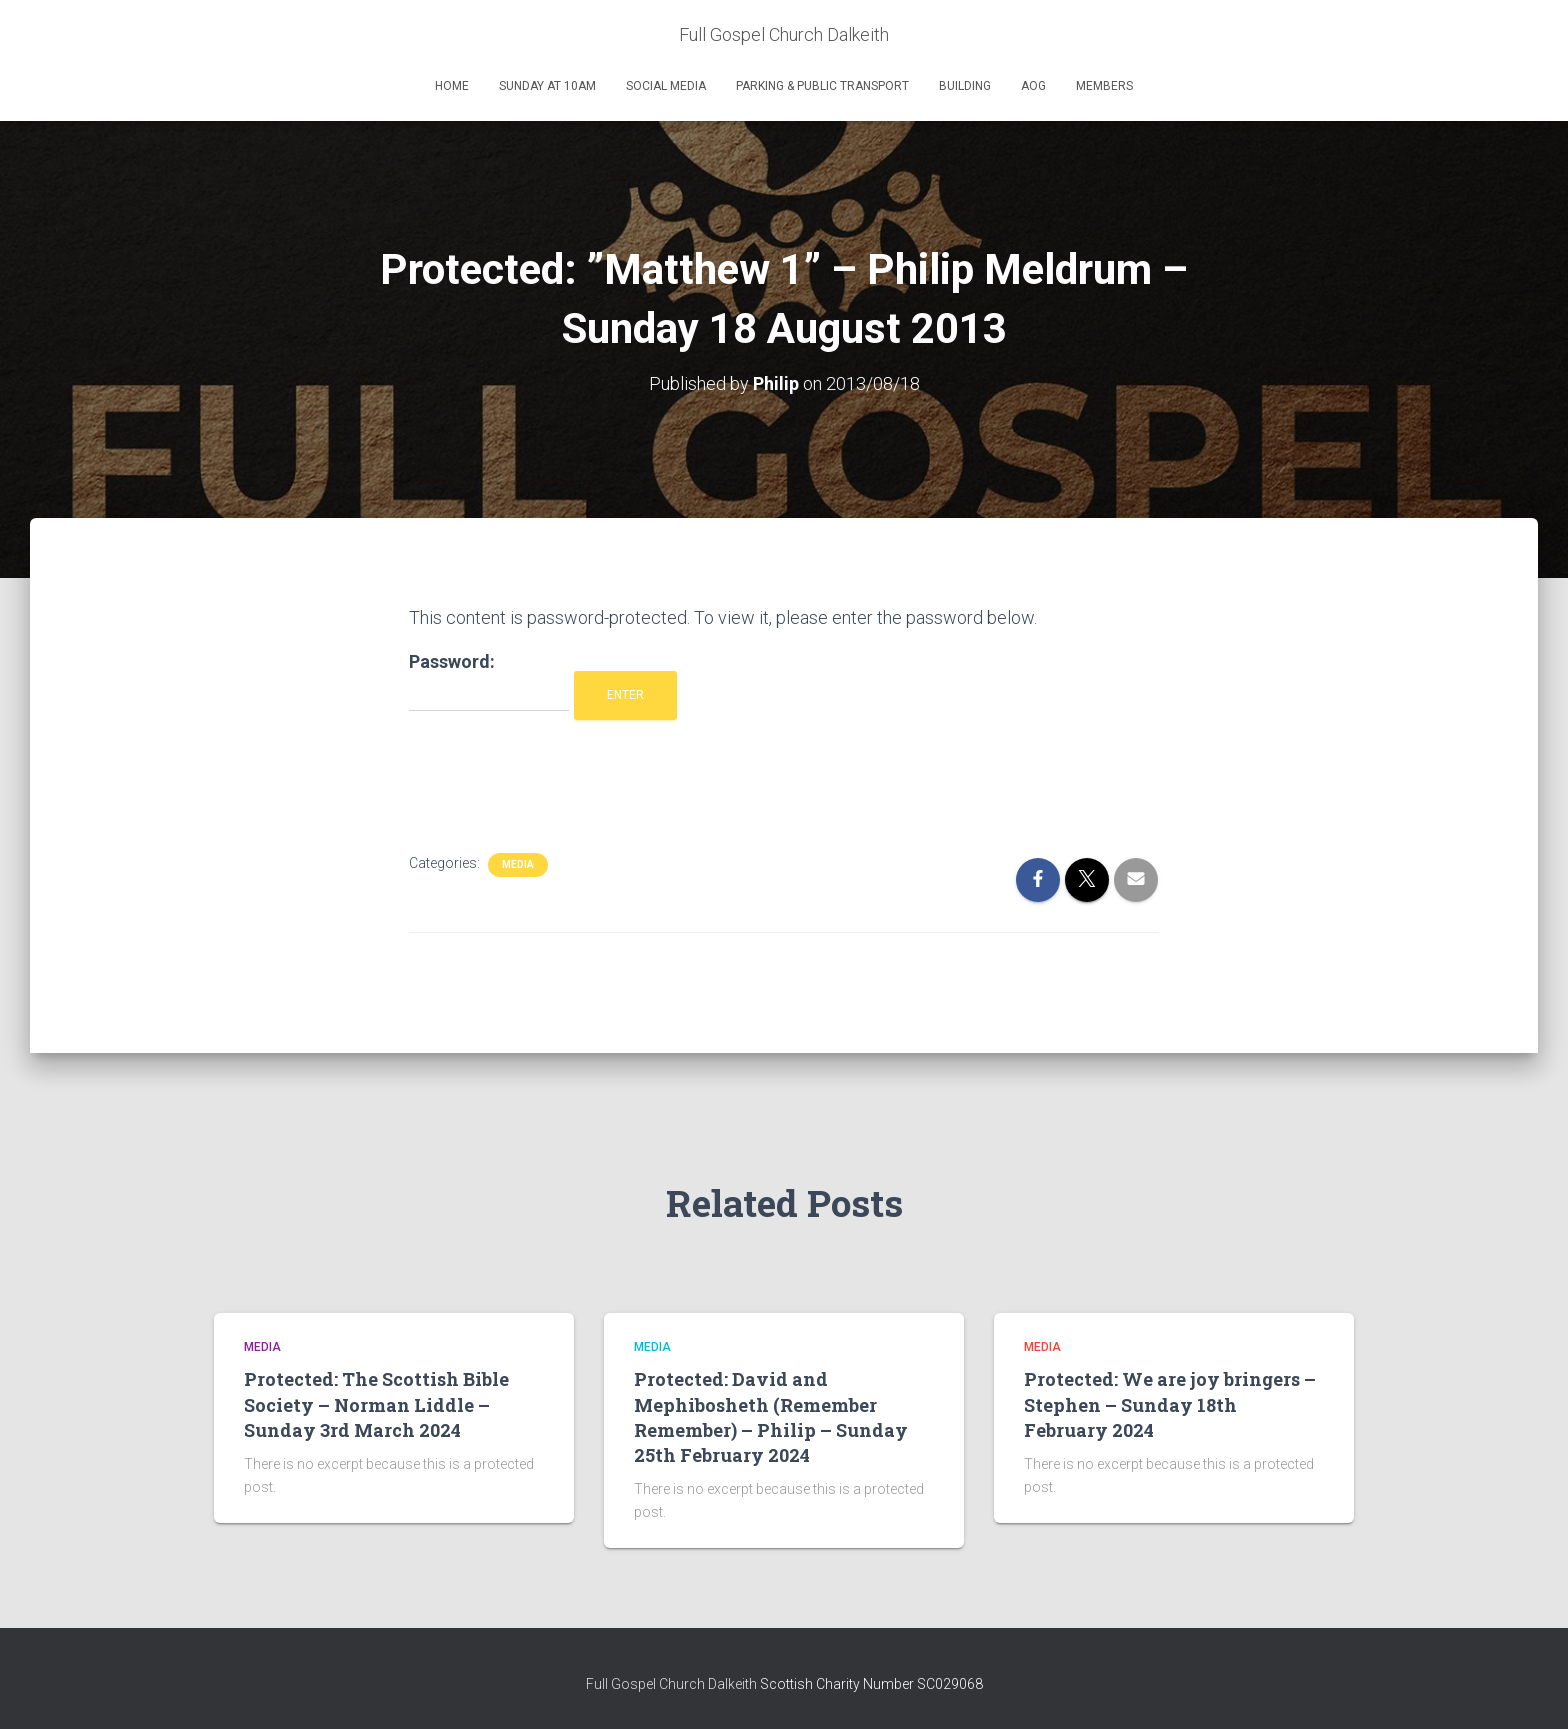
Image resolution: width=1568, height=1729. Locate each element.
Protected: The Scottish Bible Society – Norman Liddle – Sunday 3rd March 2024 (376, 1404)
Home (452, 86)
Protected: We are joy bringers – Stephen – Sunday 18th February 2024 (1170, 1404)
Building (965, 86)
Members (1104, 86)
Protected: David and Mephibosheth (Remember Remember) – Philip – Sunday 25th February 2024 (771, 1417)
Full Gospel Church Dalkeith (673, 1684)
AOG (1033, 86)
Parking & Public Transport (822, 86)
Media (518, 864)
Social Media (666, 86)
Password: (489, 681)
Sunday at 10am (547, 86)
